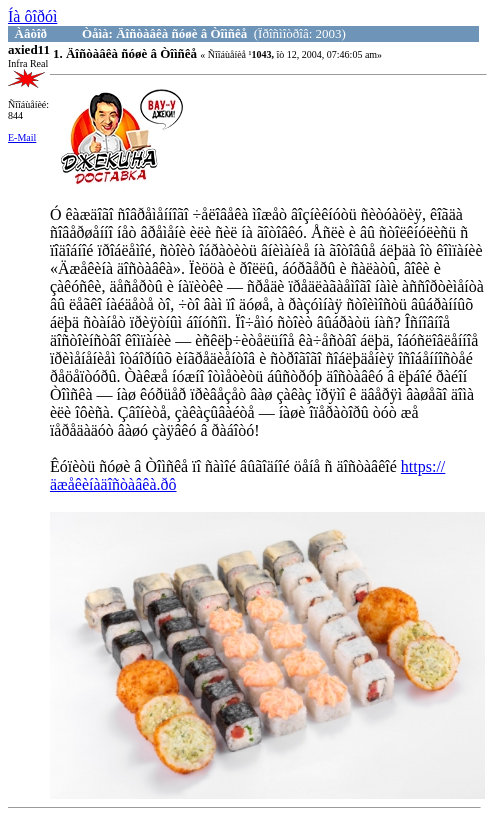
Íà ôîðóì (32, 16)
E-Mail (22, 137)
